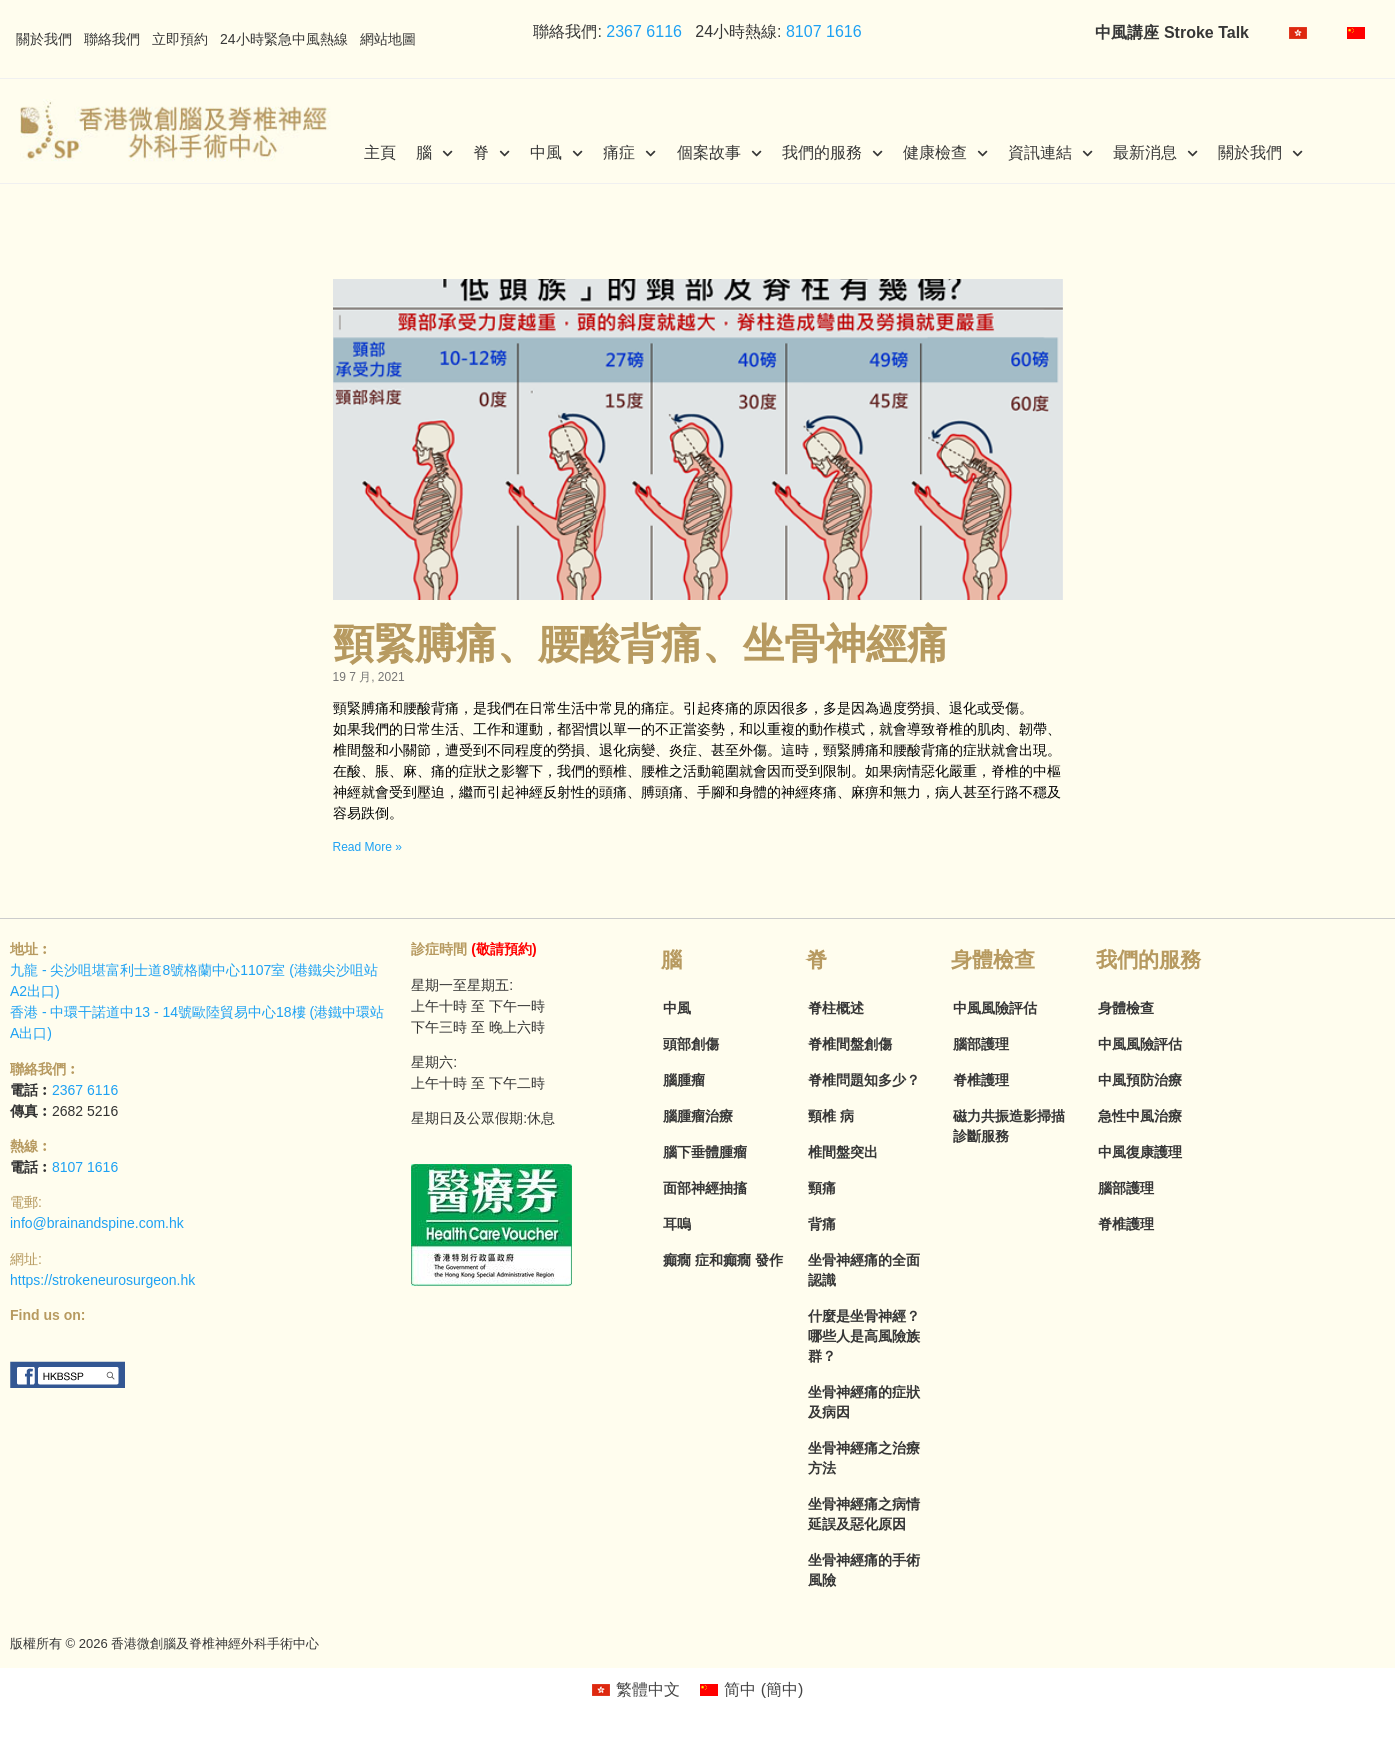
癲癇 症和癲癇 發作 (723, 1260)
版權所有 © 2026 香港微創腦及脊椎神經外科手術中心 (164, 1643)
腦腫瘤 (684, 1080)
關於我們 (44, 39)
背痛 (822, 1224)
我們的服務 (832, 153)
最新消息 (1155, 153)
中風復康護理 (1140, 1152)
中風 (556, 153)
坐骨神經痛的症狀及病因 (864, 1402)
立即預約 (180, 39)
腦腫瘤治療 (698, 1116)
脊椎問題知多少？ (864, 1080)
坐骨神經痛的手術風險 (864, 1570)
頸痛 (822, 1188)
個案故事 (719, 153)
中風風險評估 (995, 1008)
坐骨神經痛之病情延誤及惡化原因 (864, 1514)
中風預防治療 (1140, 1080)
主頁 (380, 152)
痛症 (629, 153)
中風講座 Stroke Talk (1172, 32)
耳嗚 (677, 1224)
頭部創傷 (691, 1044)
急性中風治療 (1140, 1116)
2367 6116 (642, 31)
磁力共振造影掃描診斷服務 (1009, 1126)
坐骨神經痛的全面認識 (864, 1270)
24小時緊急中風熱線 (284, 39)
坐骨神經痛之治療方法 (864, 1458)
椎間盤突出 (843, 1152)
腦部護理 (981, 1044)
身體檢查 (1126, 1008)
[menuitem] (1298, 33)
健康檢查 (945, 153)
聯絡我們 (112, 39)
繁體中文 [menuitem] (648, 1689)
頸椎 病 (831, 1116)
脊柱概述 (836, 1008)
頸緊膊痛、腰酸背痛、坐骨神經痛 (640, 644)
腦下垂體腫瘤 (705, 1152)
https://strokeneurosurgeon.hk (102, 1280)
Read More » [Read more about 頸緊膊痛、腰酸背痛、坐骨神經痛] (367, 847)
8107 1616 (824, 31)
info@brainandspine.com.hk (97, 1223)
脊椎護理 (981, 1080)
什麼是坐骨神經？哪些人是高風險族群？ (864, 1336)
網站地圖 (388, 39)
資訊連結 (1050, 153)
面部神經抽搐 (705, 1188)
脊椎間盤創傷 (850, 1044)
